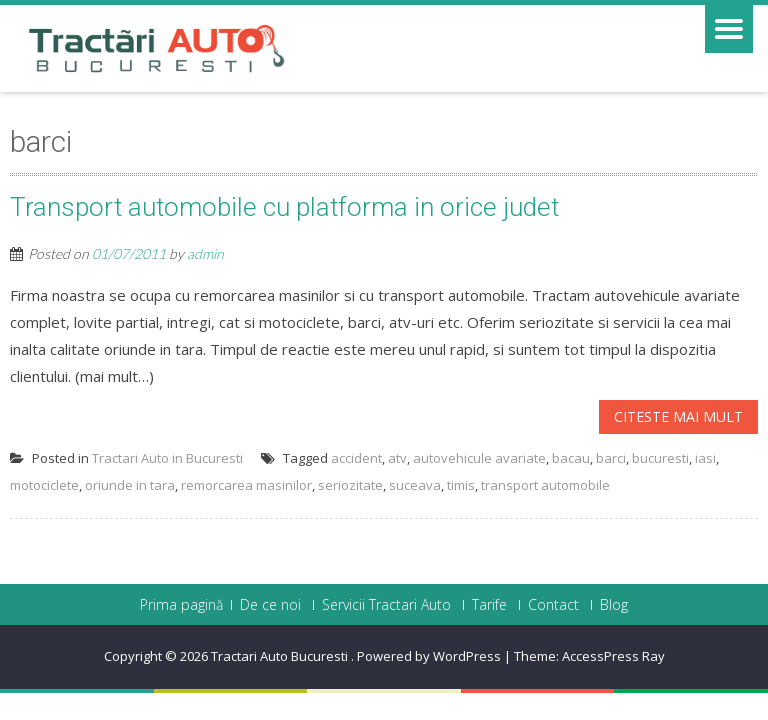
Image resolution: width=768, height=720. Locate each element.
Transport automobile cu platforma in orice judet (284, 207)
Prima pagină (181, 605)
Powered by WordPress (429, 656)
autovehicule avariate (479, 458)
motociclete (44, 485)
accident (356, 458)
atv (397, 458)
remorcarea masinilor (246, 485)
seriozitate (350, 485)
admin (205, 253)
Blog (614, 605)
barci (611, 458)
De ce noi (270, 605)
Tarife (489, 605)
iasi (705, 458)
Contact (553, 605)
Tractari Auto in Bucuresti (167, 458)
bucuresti (660, 458)
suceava (415, 485)
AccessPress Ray (613, 656)
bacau (571, 458)
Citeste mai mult (678, 416)
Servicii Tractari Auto (386, 605)
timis (461, 485)
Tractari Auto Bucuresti (281, 656)
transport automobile (545, 485)
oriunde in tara (130, 485)
